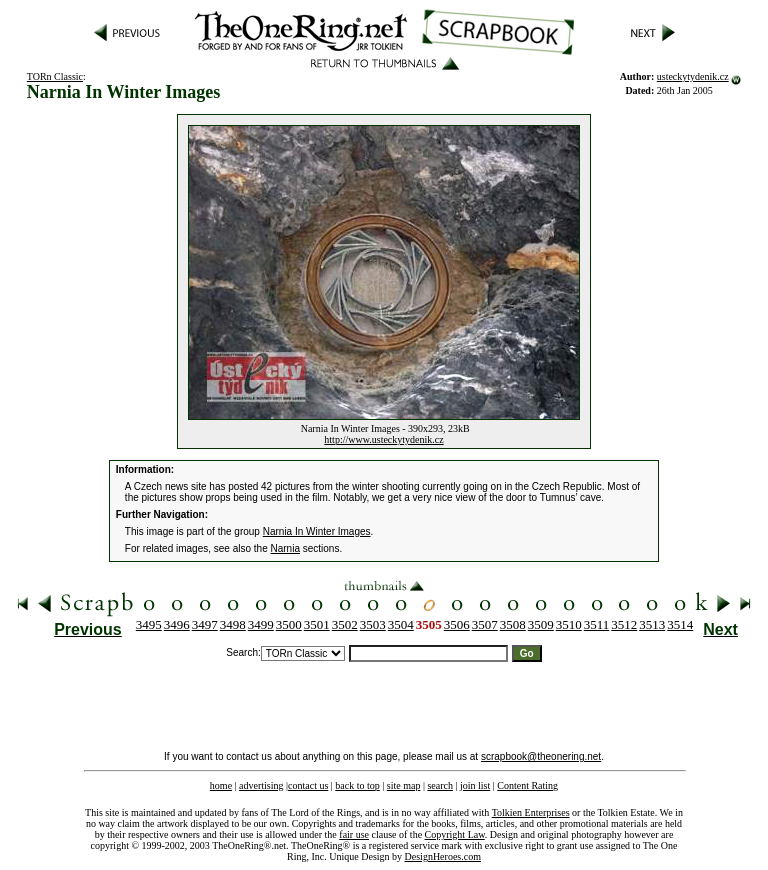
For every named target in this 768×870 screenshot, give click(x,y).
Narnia (285, 548)
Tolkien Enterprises (531, 812)
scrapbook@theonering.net (541, 756)
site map (404, 785)
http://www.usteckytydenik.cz (383, 439)
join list (475, 785)
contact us (308, 785)
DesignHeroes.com (443, 856)
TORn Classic (55, 76)
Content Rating (527, 785)
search (440, 785)
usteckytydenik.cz (693, 76)
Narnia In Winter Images (317, 531)
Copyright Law (455, 834)
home (221, 785)
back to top (357, 785)
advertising (261, 785)
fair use (354, 834)
